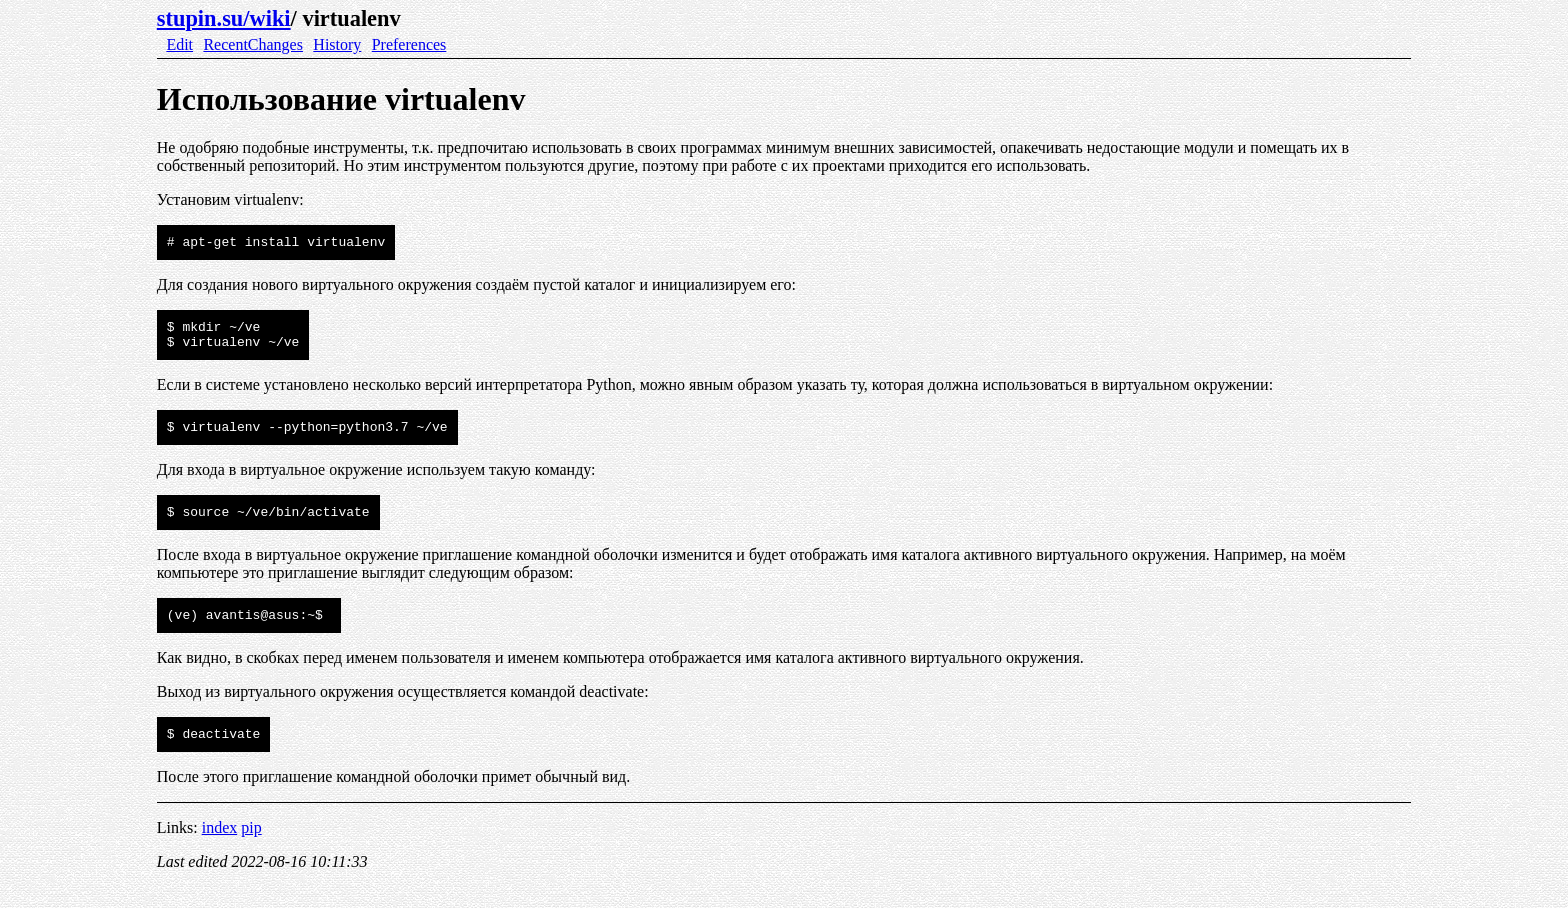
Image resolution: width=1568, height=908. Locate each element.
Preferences (409, 44)
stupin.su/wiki (224, 18)
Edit (179, 44)
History (337, 44)
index (220, 848)
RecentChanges (253, 44)
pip (251, 848)
